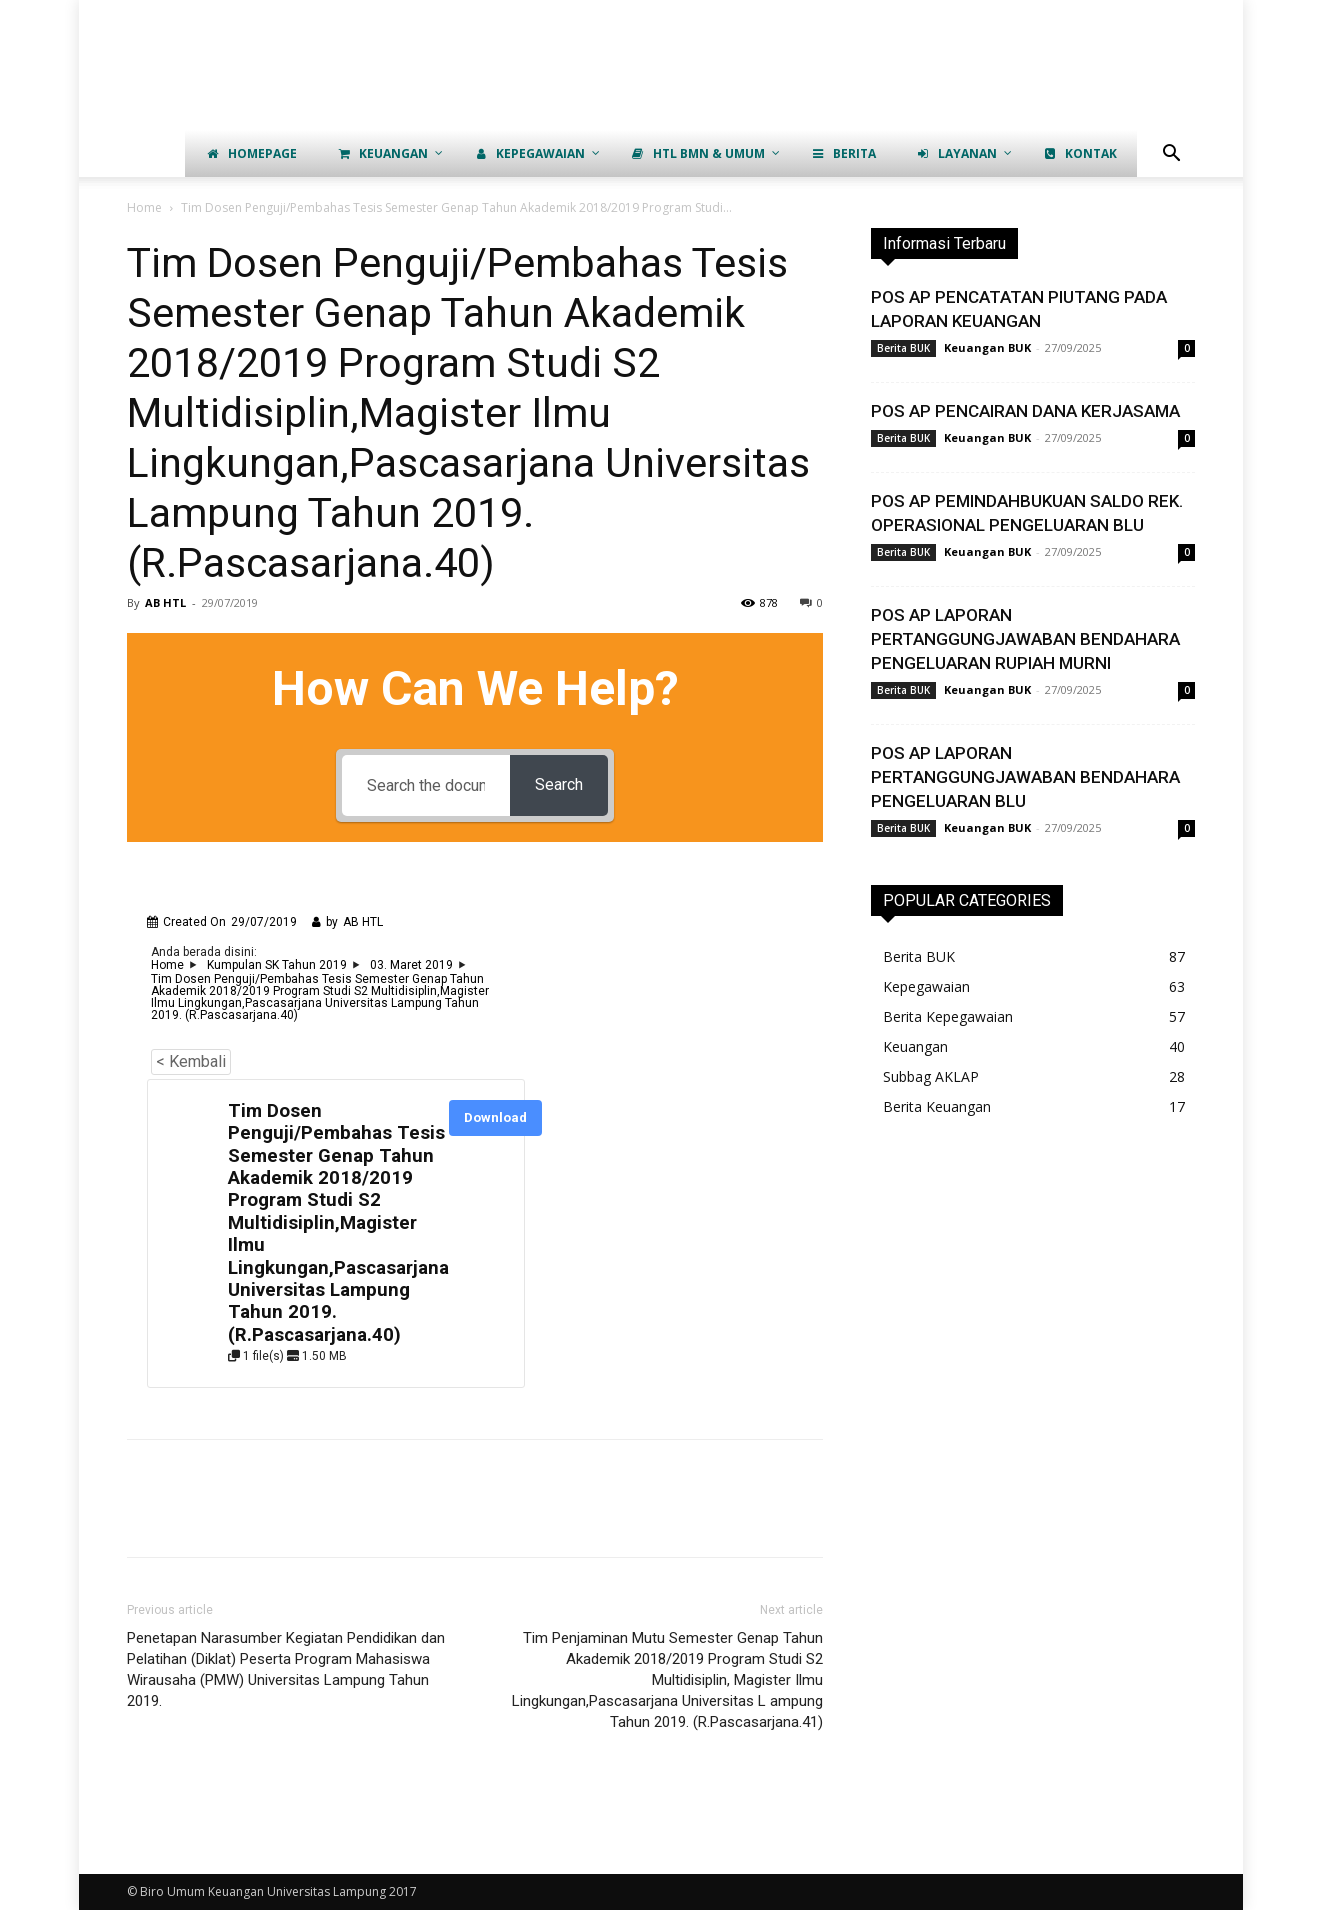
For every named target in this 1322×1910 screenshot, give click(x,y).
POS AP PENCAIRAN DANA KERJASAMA (1025, 411)
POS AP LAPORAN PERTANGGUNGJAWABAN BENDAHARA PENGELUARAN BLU (1025, 777)
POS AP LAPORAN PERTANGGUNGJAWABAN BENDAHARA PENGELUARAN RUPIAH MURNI (1025, 639)
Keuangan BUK (987, 347)
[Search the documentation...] (426, 785)
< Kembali (191, 1061)
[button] (1171, 155)
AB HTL (165, 602)
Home (144, 207)
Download (495, 1117)
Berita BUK (903, 348)
